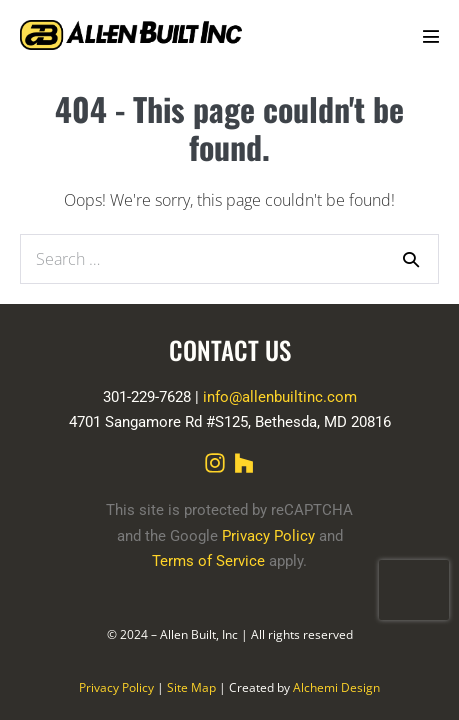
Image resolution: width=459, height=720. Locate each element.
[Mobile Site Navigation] (431, 36)
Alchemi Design (336, 687)
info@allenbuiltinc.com (280, 397)
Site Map (191, 687)
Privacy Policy (268, 536)
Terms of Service (208, 561)
